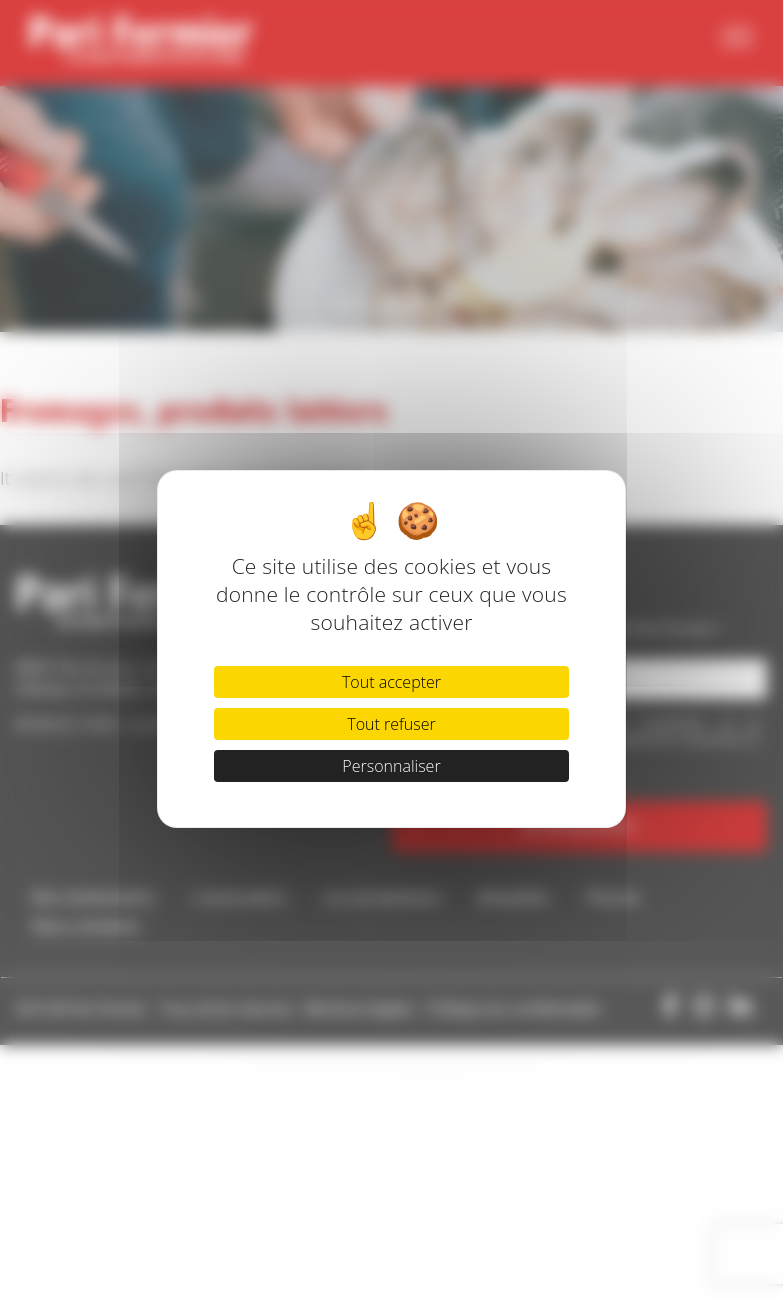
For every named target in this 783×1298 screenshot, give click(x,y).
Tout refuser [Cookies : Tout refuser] (391, 724)
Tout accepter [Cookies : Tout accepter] (391, 682)
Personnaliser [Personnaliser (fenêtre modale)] (391, 766)
